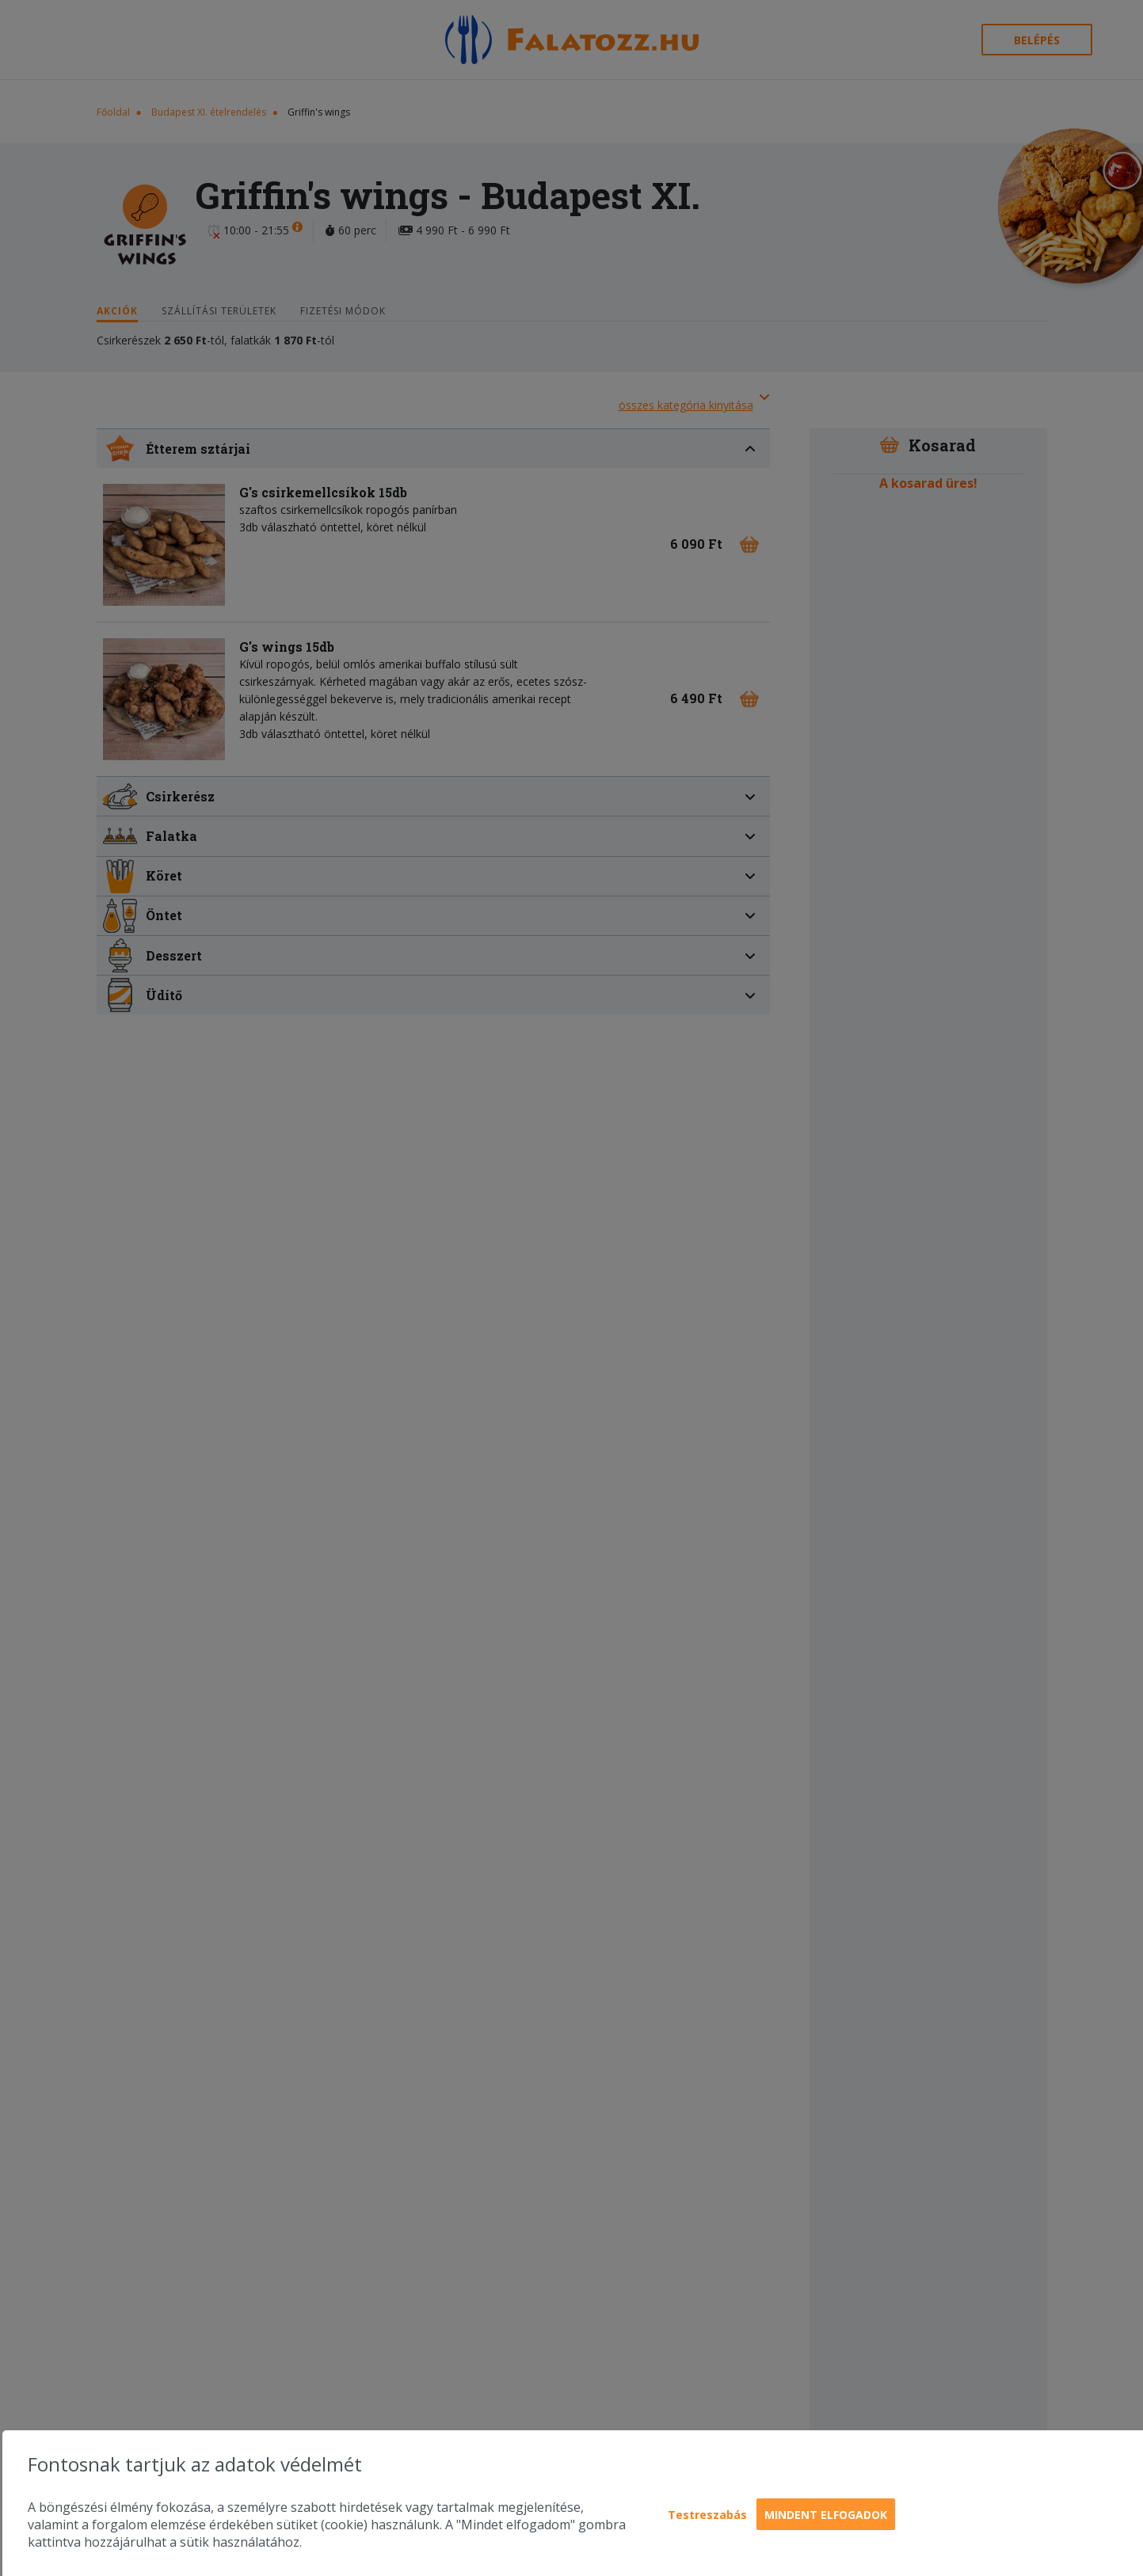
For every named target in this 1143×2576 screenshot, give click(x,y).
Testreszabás (707, 2514)
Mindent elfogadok (825, 2514)
